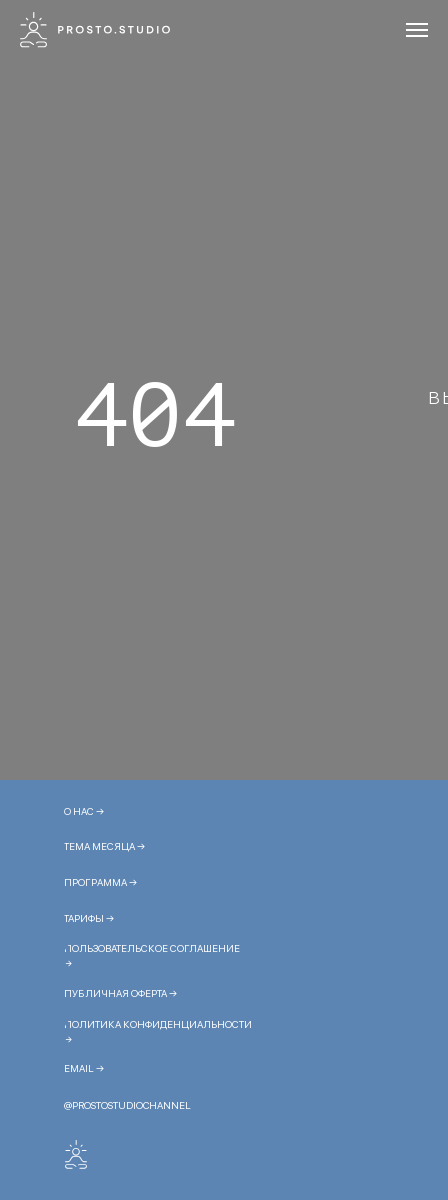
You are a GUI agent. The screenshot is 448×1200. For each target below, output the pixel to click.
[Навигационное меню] (417, 30)
